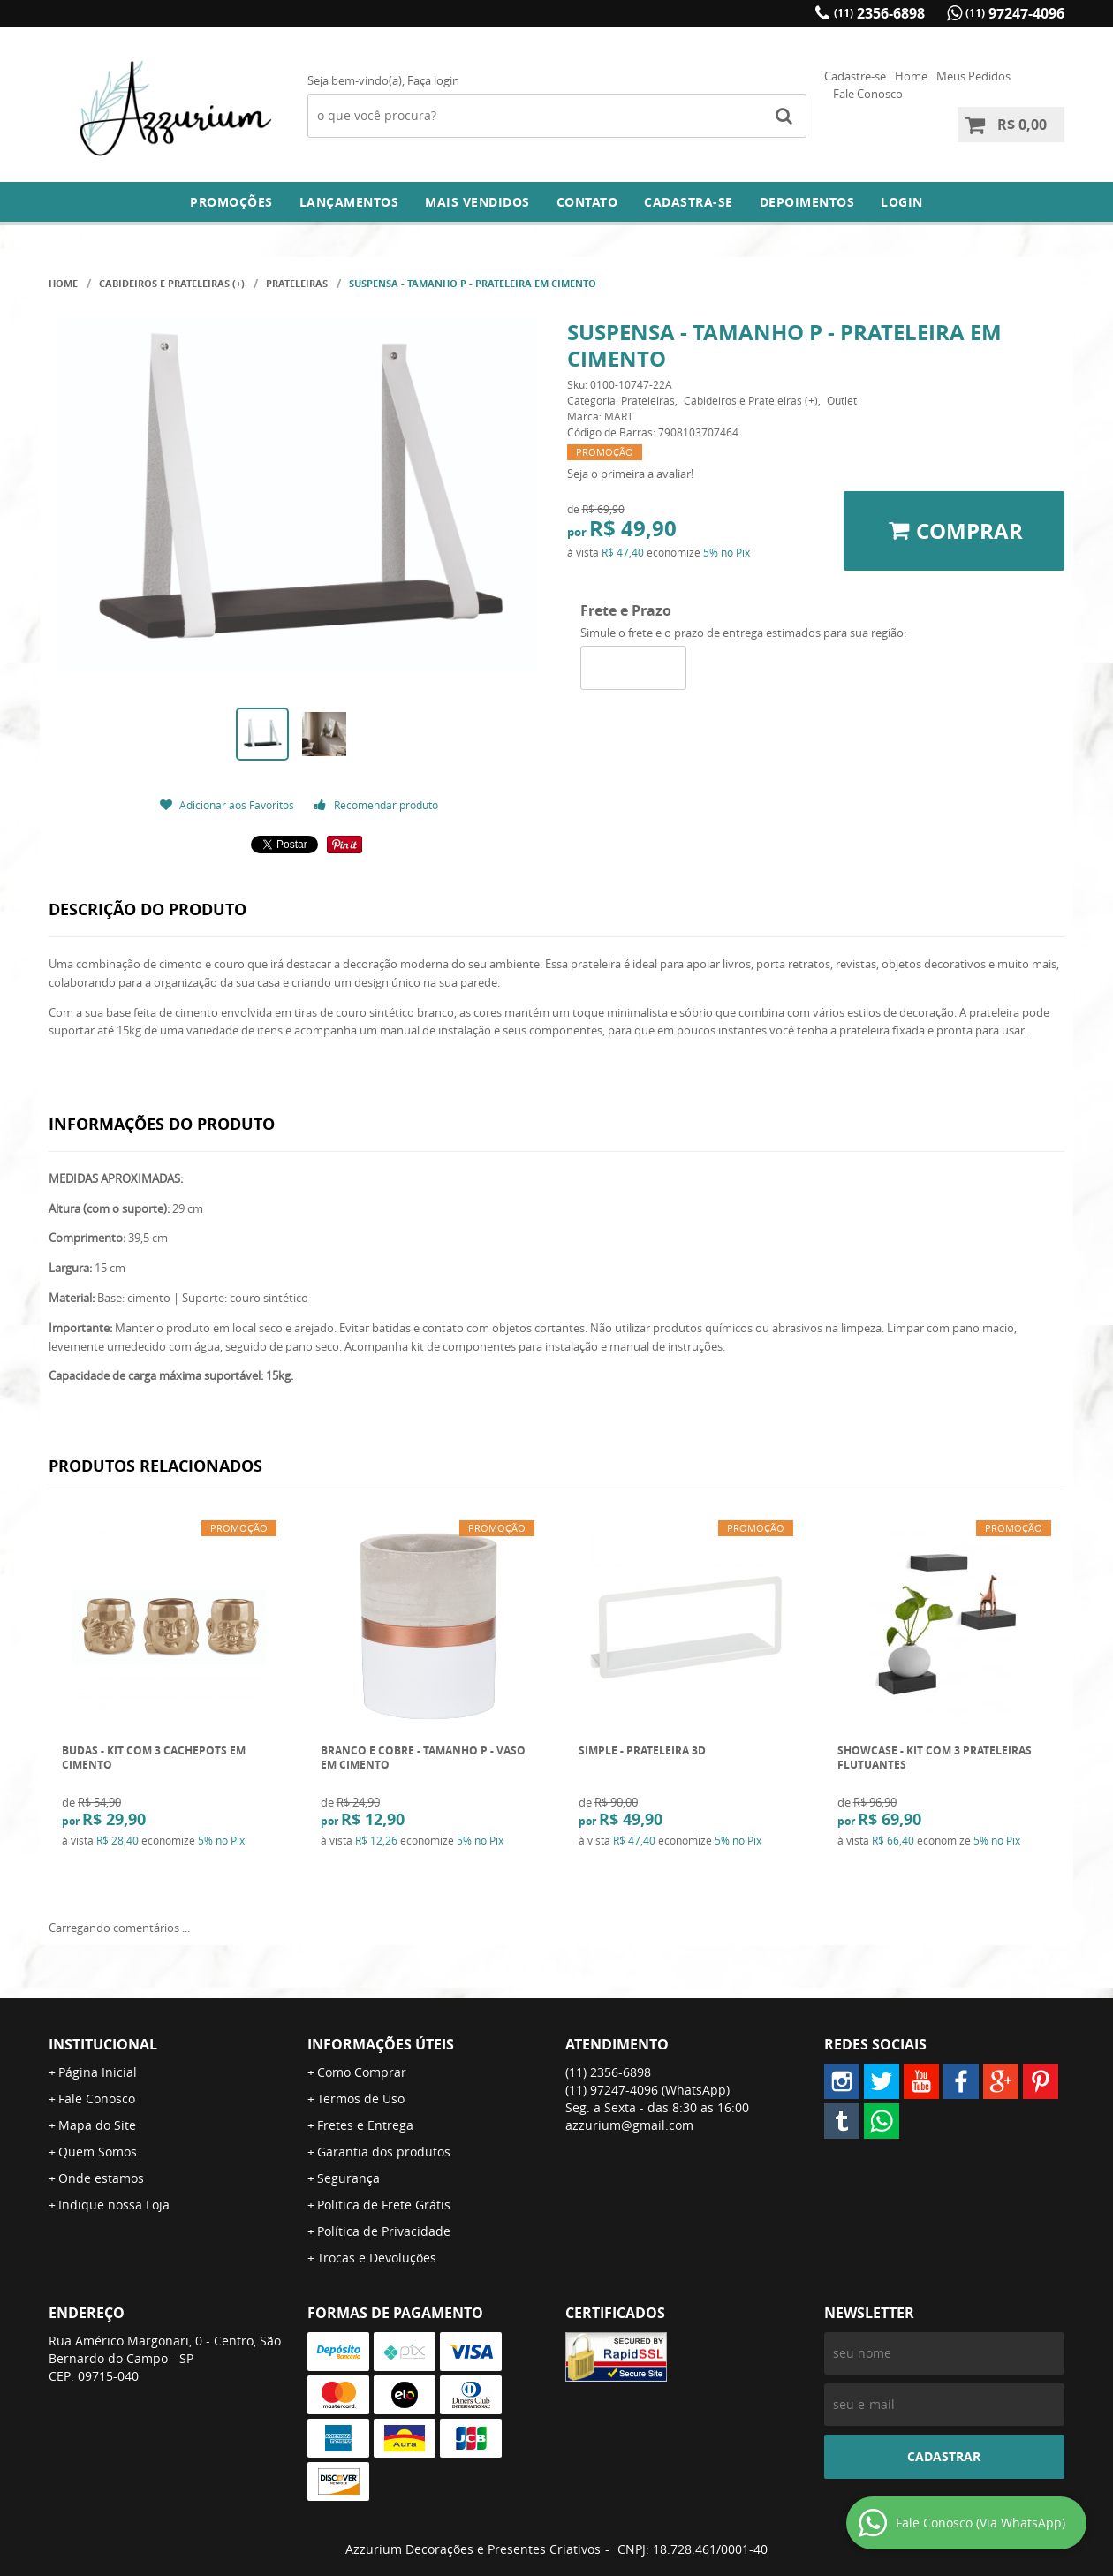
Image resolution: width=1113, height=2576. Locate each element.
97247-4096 (1014, 13)
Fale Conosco (868, 94)
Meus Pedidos (973, 76)
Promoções (231, 201)
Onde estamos (101, 2178)
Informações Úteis (380, 2044)
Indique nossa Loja (114, 2204)
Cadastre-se (855, 76)
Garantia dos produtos (383, 2151)
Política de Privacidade (383, 2231)
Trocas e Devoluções (376, 2257)
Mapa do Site (97, 2125)
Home (911, 76)
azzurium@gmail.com (629, 2125)
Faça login (433, 80)
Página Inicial (97, 2072)
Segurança (348, 2178)
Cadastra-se (688, 201)
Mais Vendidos (477, 201)
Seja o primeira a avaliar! (630, 473)
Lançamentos (349, 201)
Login (902, 201)
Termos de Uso (361, 2098)
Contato (587, 201)
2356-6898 (879, 13)
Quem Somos (97, 2151)
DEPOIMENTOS (807, 201)
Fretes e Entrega (365, 2125)
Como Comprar (361, 2072)
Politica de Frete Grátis (383, 2204)
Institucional (103, 2044)
